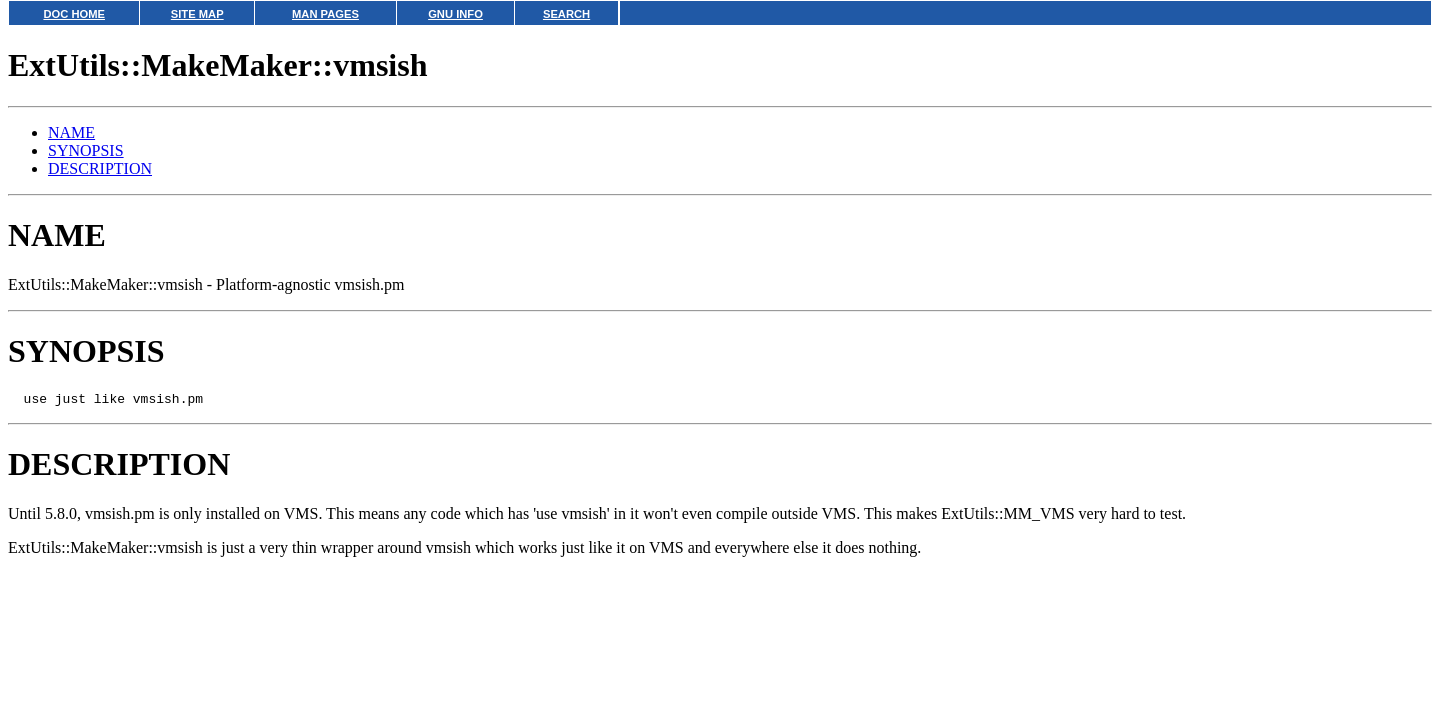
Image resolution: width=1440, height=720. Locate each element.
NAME (71, 132)
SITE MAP (197, 14)
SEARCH (566, 14)
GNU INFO (455, 14)
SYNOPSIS (86, 150)
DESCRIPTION (100, 168)
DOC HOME (74, 14)
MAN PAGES (325, 14)
